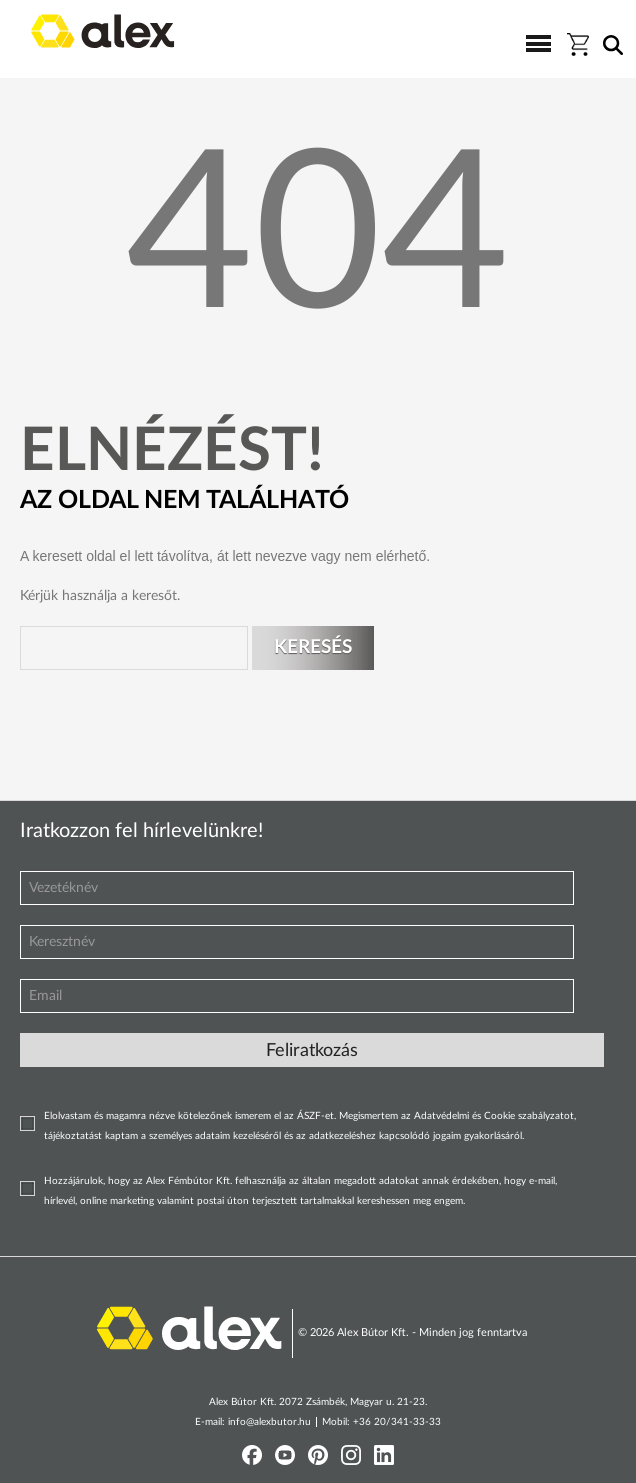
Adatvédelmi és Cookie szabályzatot (494, 1116)
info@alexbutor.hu (269, 1422)
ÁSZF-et (315, 1116)
